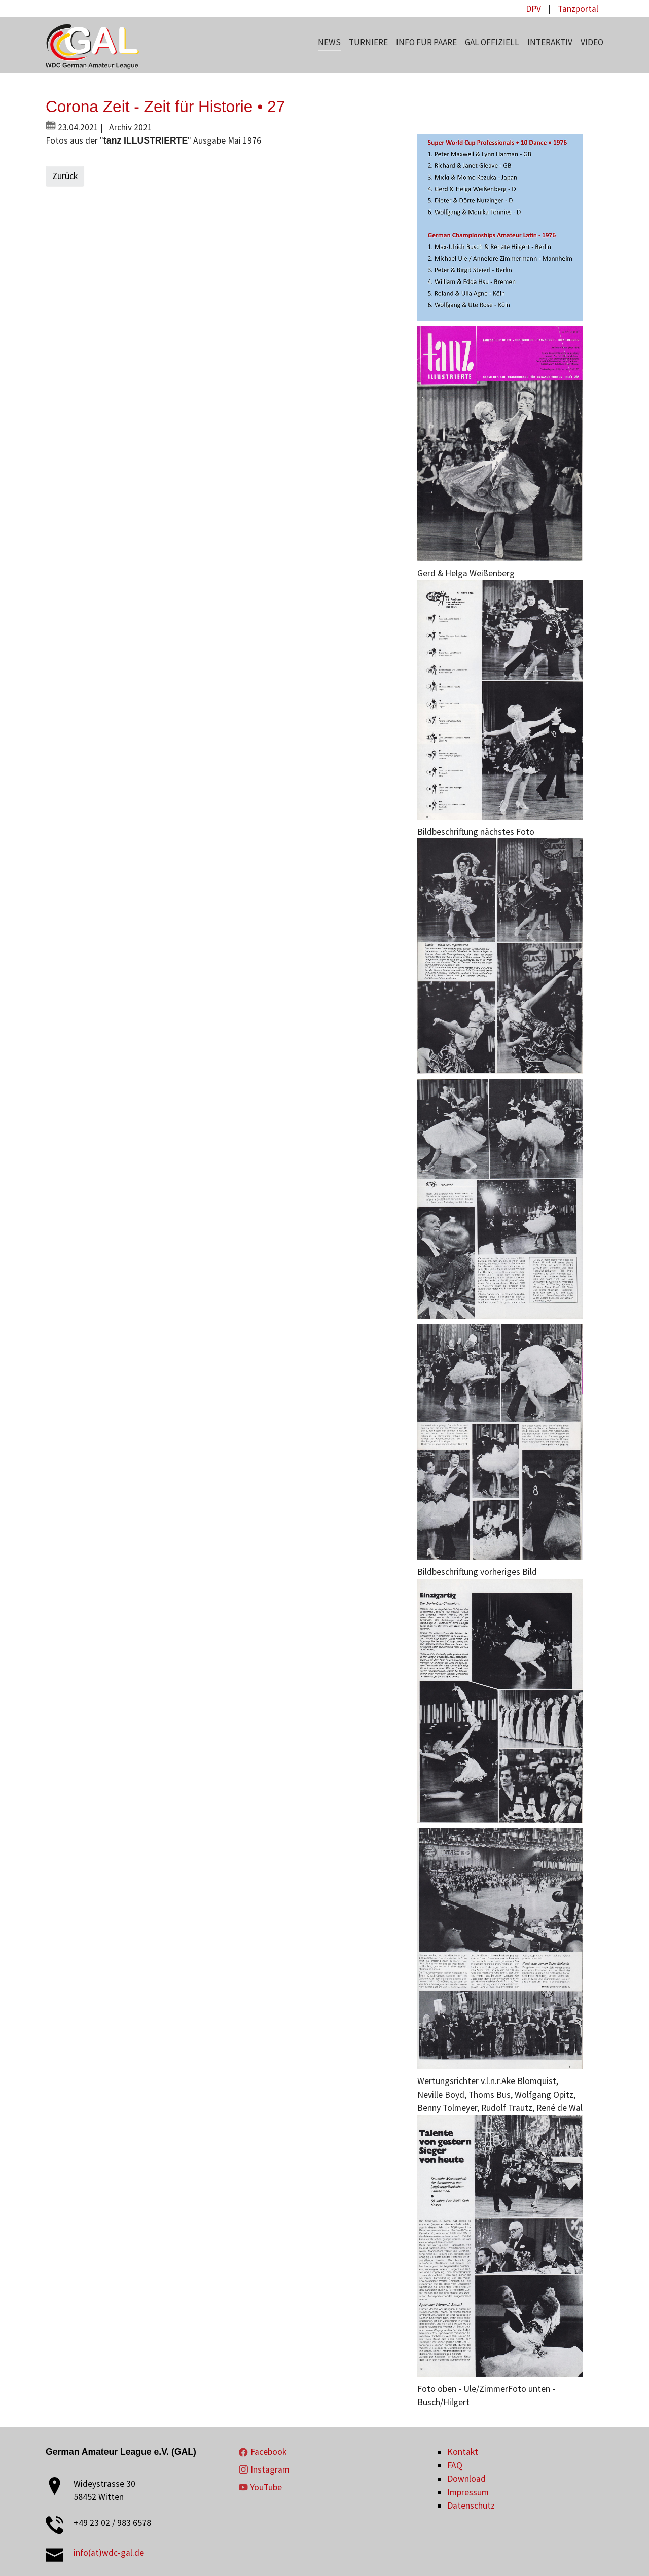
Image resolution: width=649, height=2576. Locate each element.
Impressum (468, 2492)
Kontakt (462, 2451)
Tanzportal (578, 8)
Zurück (65, 176)
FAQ (454, 2465)
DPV (533, 8)
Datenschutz (471, 2505)
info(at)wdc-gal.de (109, 2552)
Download (466, 2478)
